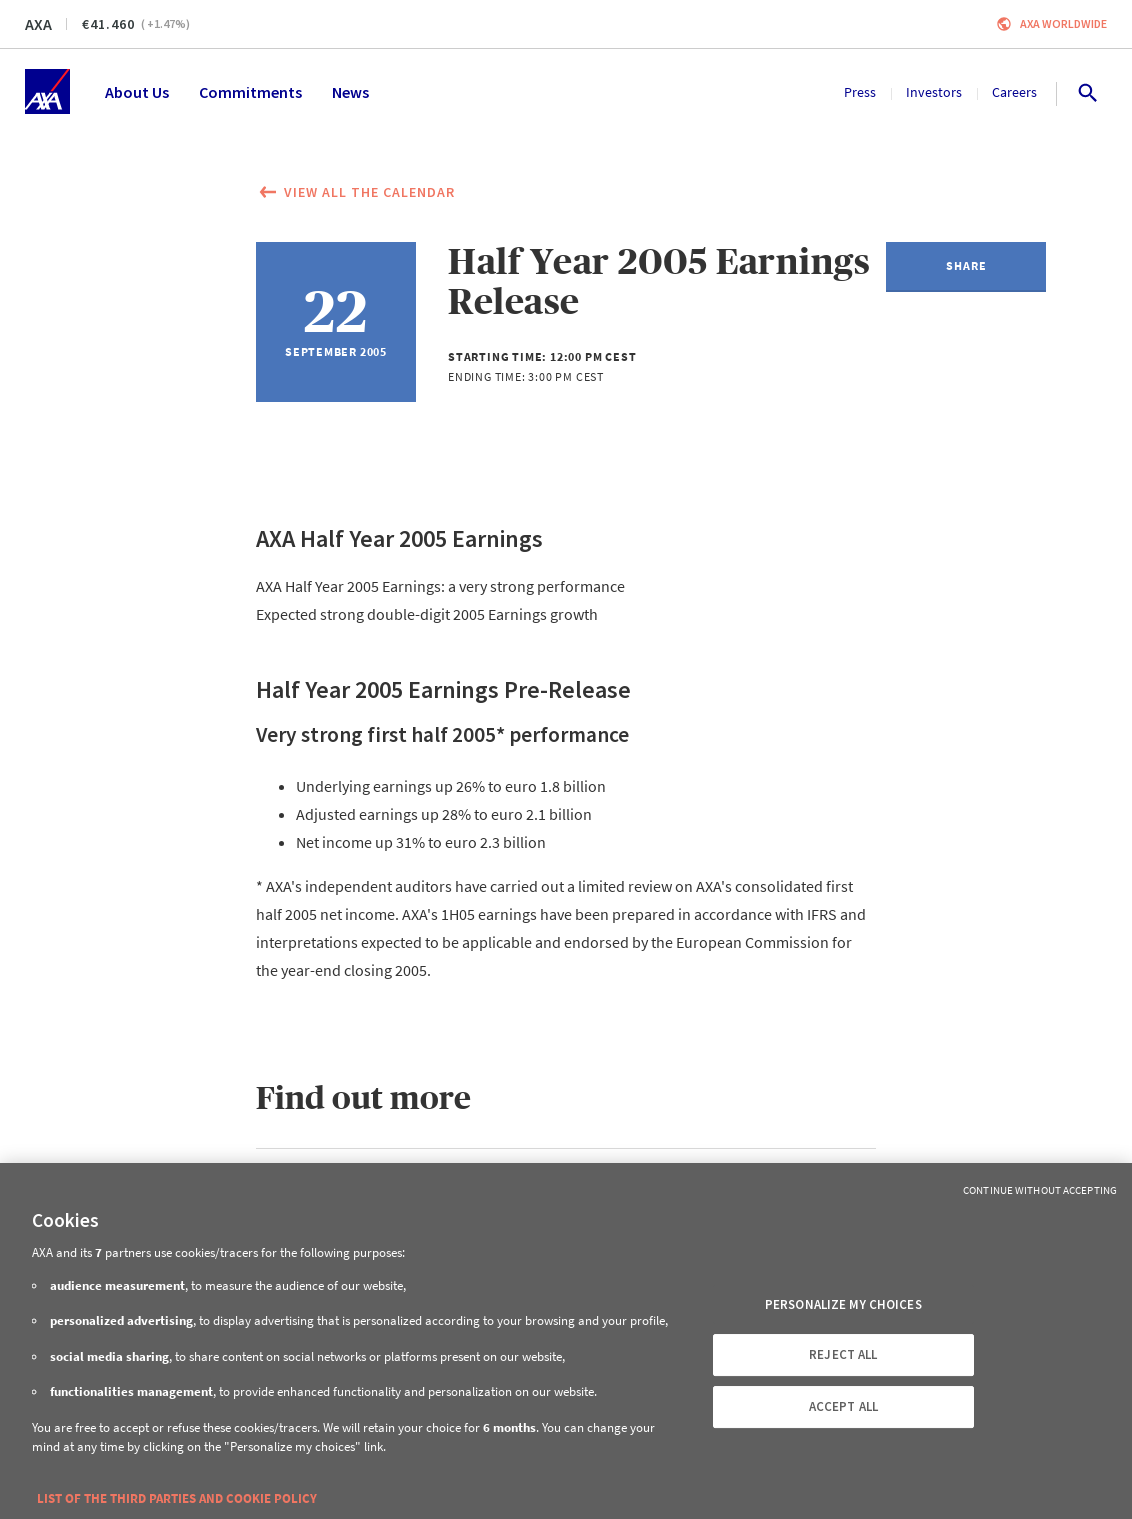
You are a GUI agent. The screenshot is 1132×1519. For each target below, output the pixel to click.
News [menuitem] (350, 92)
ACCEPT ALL (843, 1406)
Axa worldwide (1063, 23)
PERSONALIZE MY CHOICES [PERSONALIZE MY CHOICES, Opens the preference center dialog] (843, 1304)
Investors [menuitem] (934, 92)
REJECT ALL (843, 1354)
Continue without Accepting (1040, 1190)
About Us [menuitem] (137, 92)
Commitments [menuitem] (250, 92)
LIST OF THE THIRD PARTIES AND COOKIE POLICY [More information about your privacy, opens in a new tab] (177, 1498)
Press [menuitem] (860, 92)
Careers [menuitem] (1014, 92)
